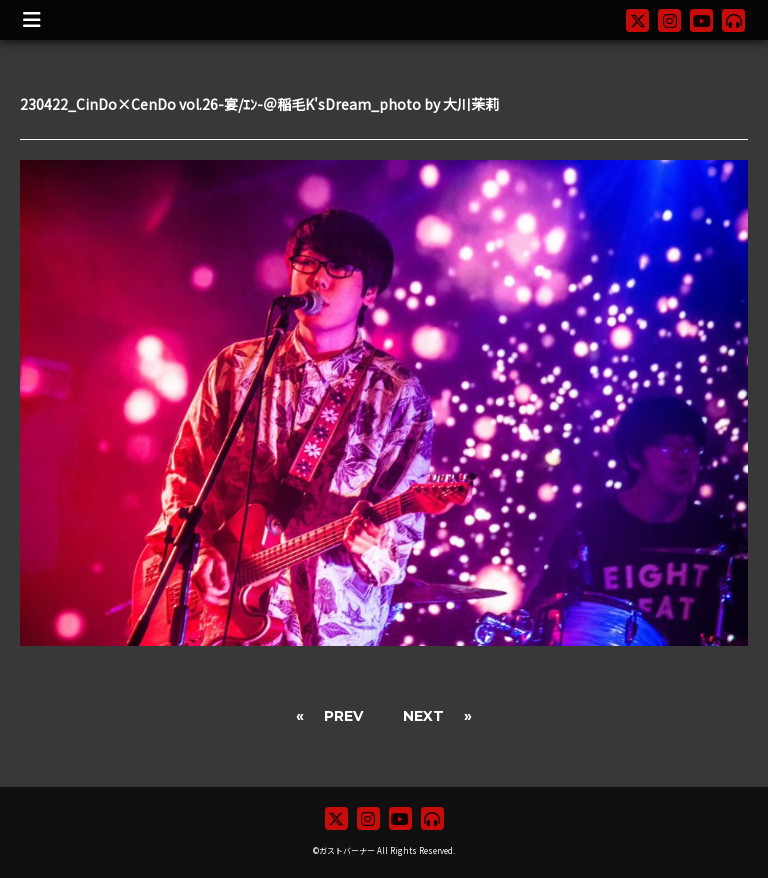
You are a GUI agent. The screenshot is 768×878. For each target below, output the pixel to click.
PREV (343, 716)
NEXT (423, 716)
